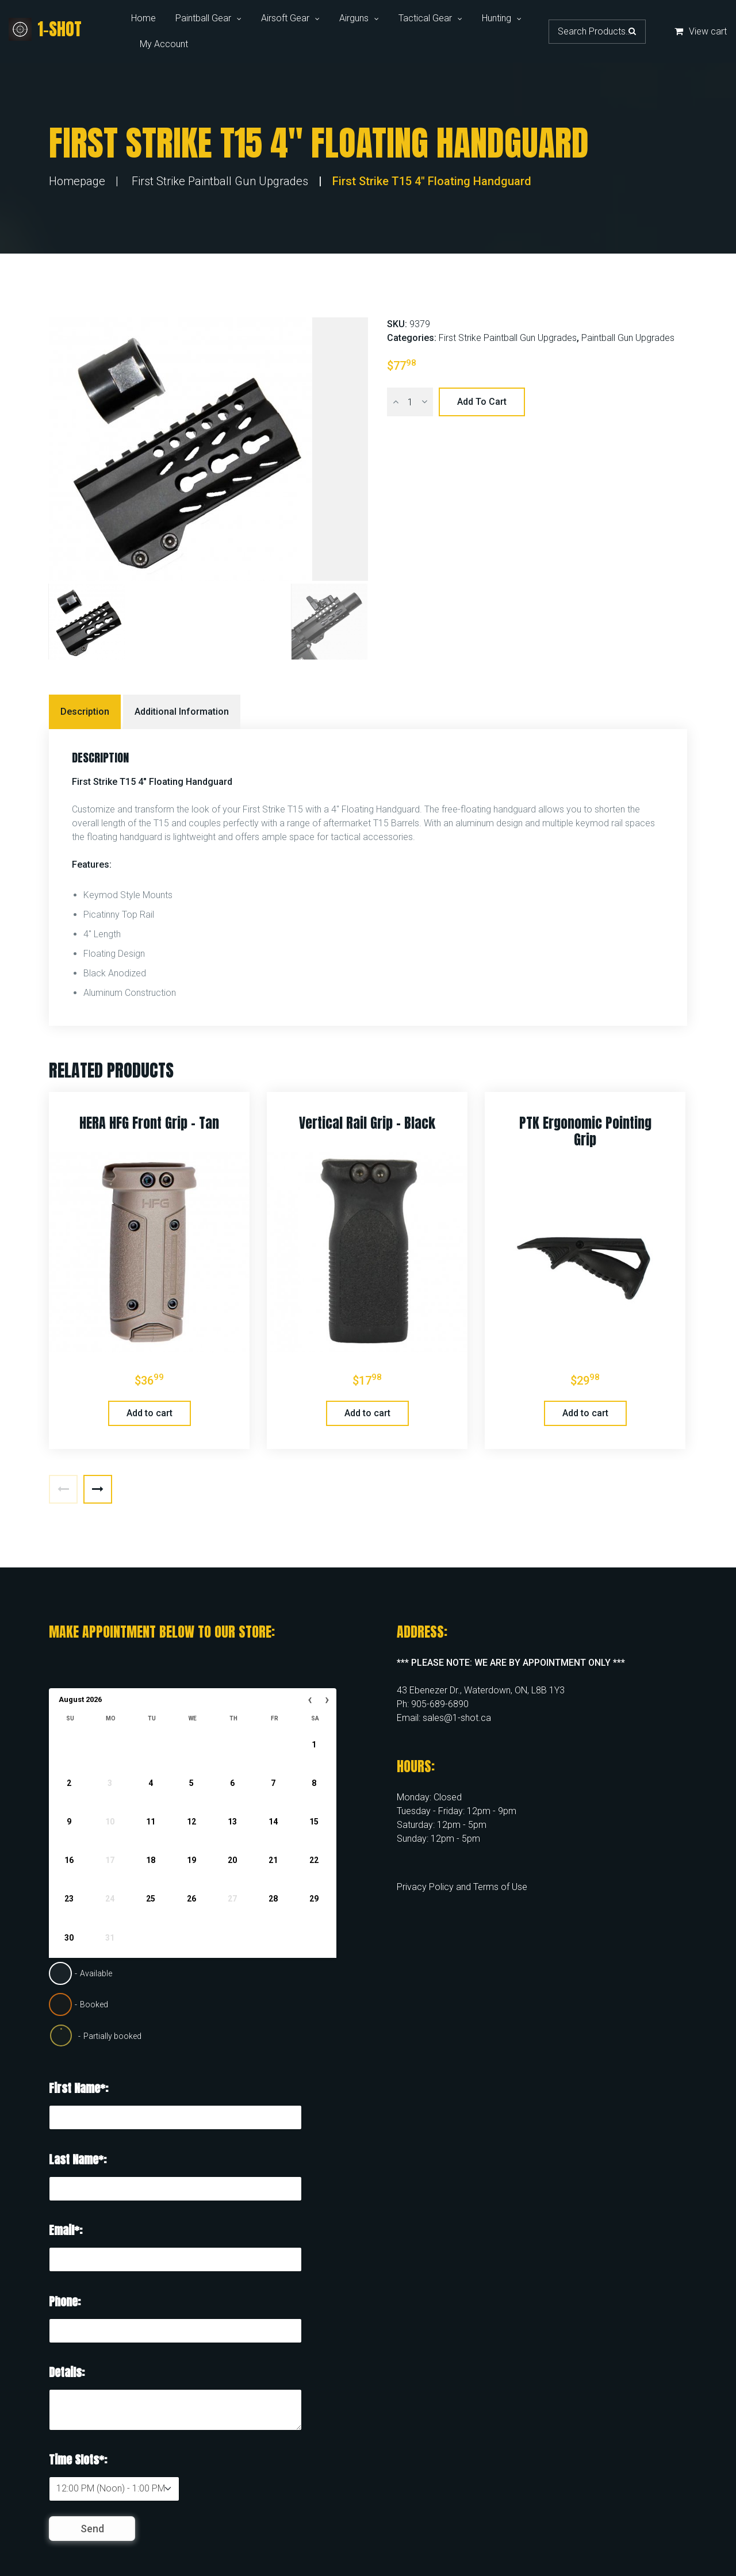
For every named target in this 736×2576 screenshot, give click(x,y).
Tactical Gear (425, 18)
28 (273, 1899)
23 (69, 1899)
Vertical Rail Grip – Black (367, 1123)
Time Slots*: (78, 2459)
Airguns (354, 18)
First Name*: (78, 2088)
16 (69, 1860)
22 (314, 1860)
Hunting (496, 18)
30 (69, 1937)
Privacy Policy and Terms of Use (462, 1886)
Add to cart (482, 401)
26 (191, 1899)
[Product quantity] (410, 402)
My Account (164, 44)
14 (273, 1821)
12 (191, 1821)
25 (150, 1899)
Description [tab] (84, 711)
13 (232, 1821)
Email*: (65, 2230)
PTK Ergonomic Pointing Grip (585, 1131)
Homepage (77, 181)
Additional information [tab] (182, 711)
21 (273, 1860)
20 (232, 1860)
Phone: (64, 2301)
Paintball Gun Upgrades (627, 337)
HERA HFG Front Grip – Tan (149, 1123)
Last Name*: (77, 2159)
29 (314, 1899)
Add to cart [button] (149, 1413)
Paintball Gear (203, 18)
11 (150, 1821)
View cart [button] (700, 31)
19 (191, 1860)
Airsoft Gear (285, 18)
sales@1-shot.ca (457, 1717)
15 (314, 1821)
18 (150, 1860)
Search (632, 31)
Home (143, 18)
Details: (67, 2372)
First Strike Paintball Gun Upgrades (220, 181)
